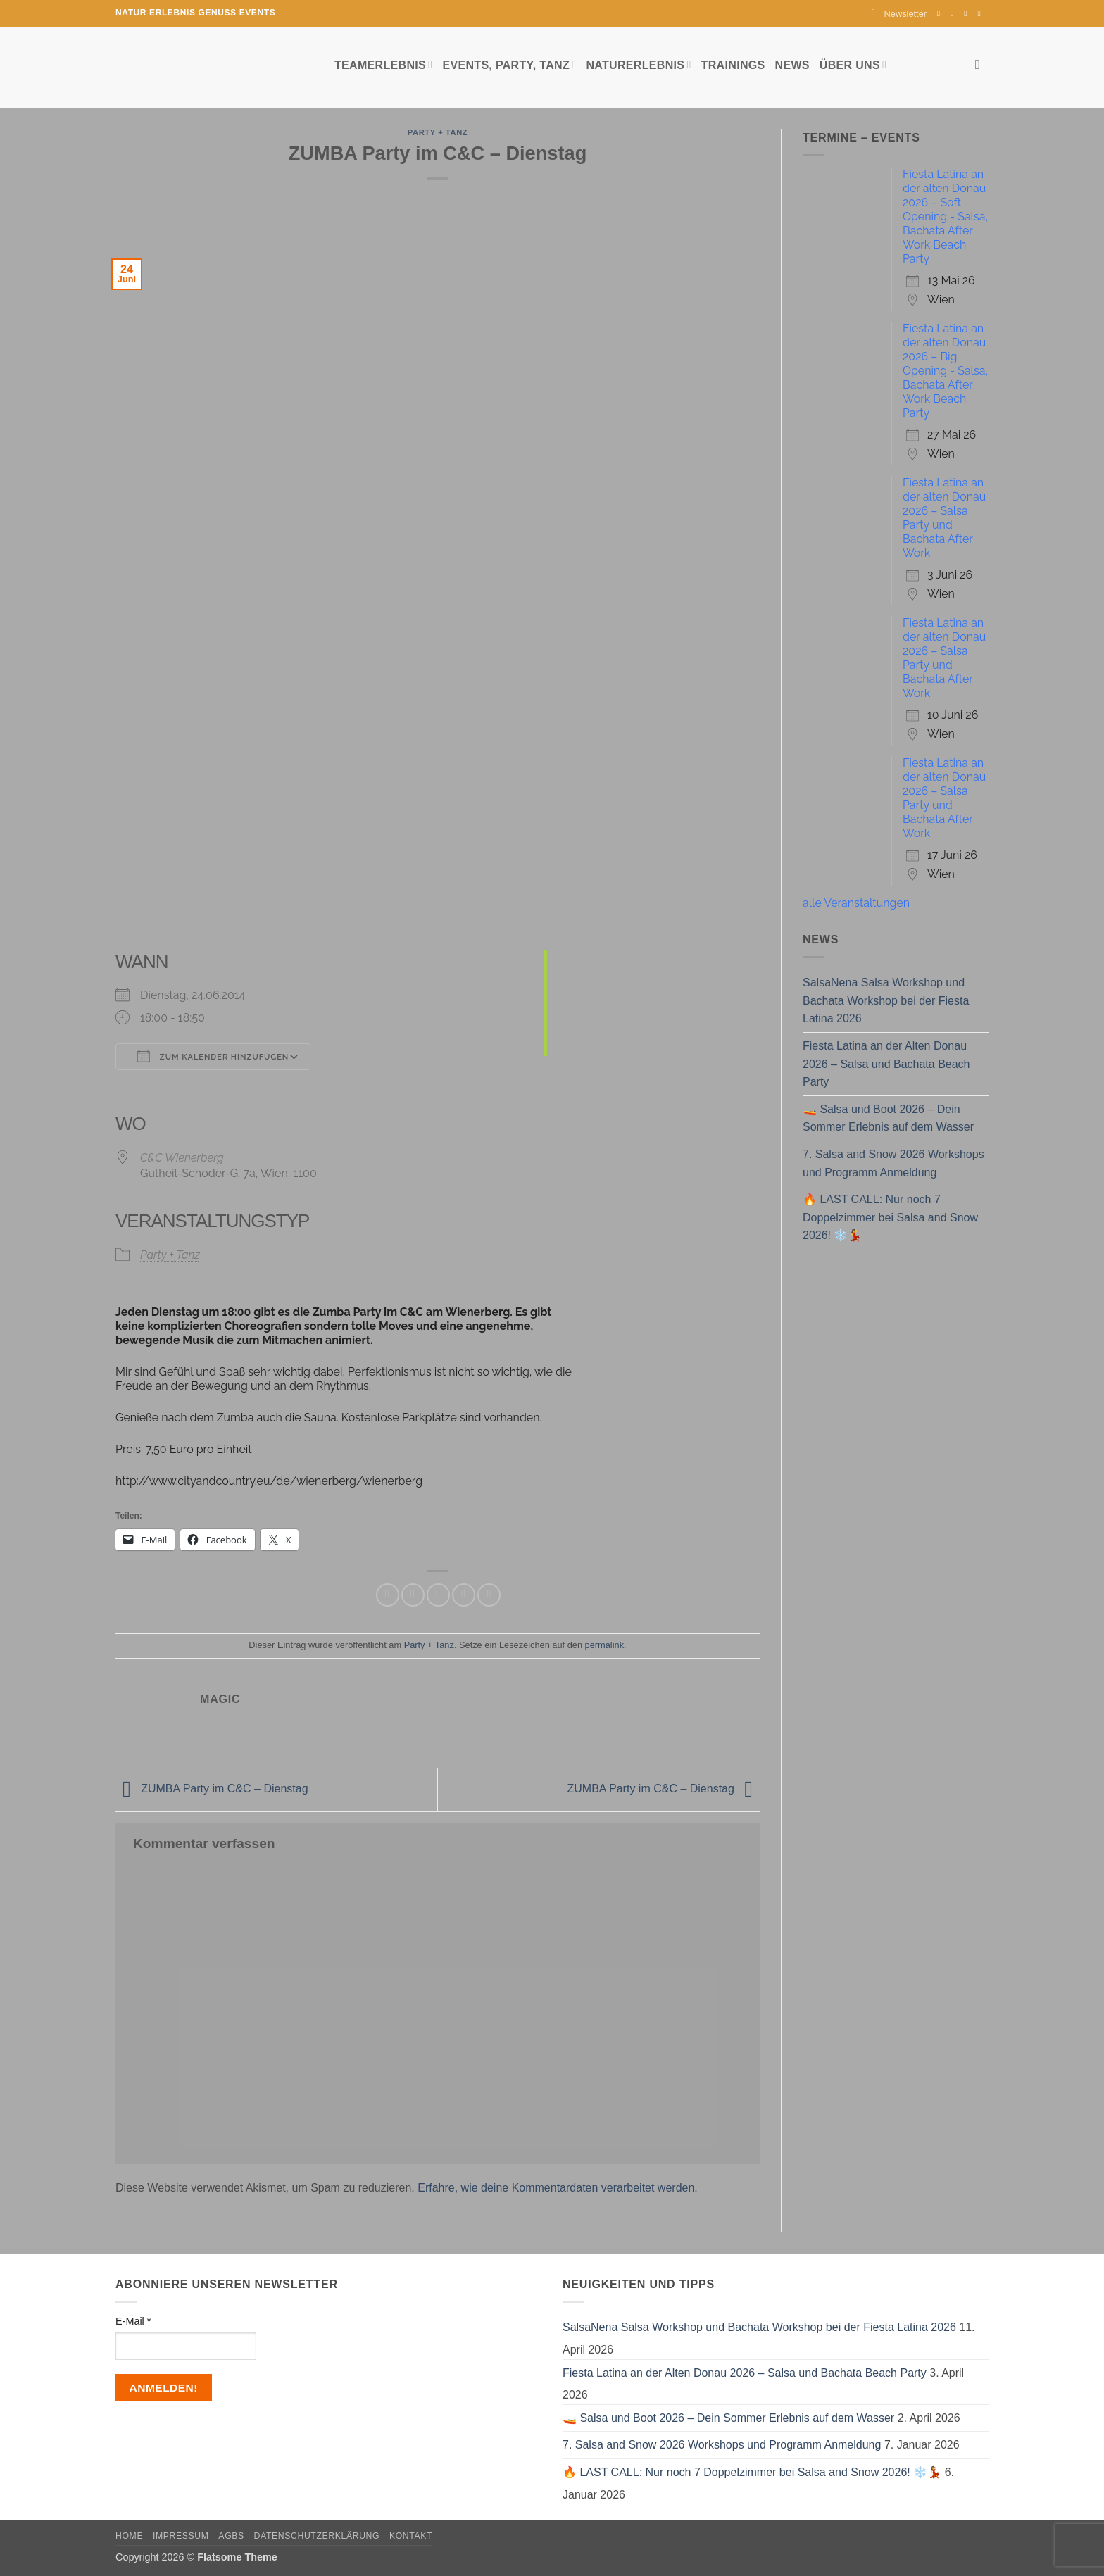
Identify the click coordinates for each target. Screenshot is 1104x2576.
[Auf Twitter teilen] (413, 1595)
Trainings (733, 65)
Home (129, 2536)
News (792, 65)
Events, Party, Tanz (509, 64)
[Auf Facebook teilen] (387, 1595)
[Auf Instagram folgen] (955, 13)
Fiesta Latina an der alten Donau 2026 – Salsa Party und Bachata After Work (944, 518)
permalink (604, 1645)
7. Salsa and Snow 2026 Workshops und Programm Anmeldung (893, 1163)
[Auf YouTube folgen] (981, 13)
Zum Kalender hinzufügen (213, 1056)
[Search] (982, 64)
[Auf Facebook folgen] (941, 13)
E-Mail (133, 2321)
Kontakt (410, 2536)
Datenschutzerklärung (317, 2536)
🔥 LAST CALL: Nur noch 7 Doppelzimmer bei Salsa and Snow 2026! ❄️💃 (890, 1217)
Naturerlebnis (638, 64)
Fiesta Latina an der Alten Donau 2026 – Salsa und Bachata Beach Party (886, 1064)
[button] (899, 14)
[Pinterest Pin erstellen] (463, 1595)
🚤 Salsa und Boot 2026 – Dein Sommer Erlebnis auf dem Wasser (888, 1118)
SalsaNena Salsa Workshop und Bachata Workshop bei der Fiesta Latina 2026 (886, 1000)
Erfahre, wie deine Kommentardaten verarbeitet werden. (558, 2188)
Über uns (853, 64)
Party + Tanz (438, 132)
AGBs (231, 2536)
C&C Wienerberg (182, 1157)
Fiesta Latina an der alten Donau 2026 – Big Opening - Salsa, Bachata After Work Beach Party (945, 371)
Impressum (181, 2536)
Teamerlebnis (383, 64)
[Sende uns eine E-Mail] (968, 13)
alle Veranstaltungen (856, 903)
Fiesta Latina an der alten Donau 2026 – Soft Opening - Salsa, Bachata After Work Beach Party (945, 216)
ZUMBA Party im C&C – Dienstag (211, 1789)
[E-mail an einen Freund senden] (438, 1595)
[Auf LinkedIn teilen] (489, 1595)
